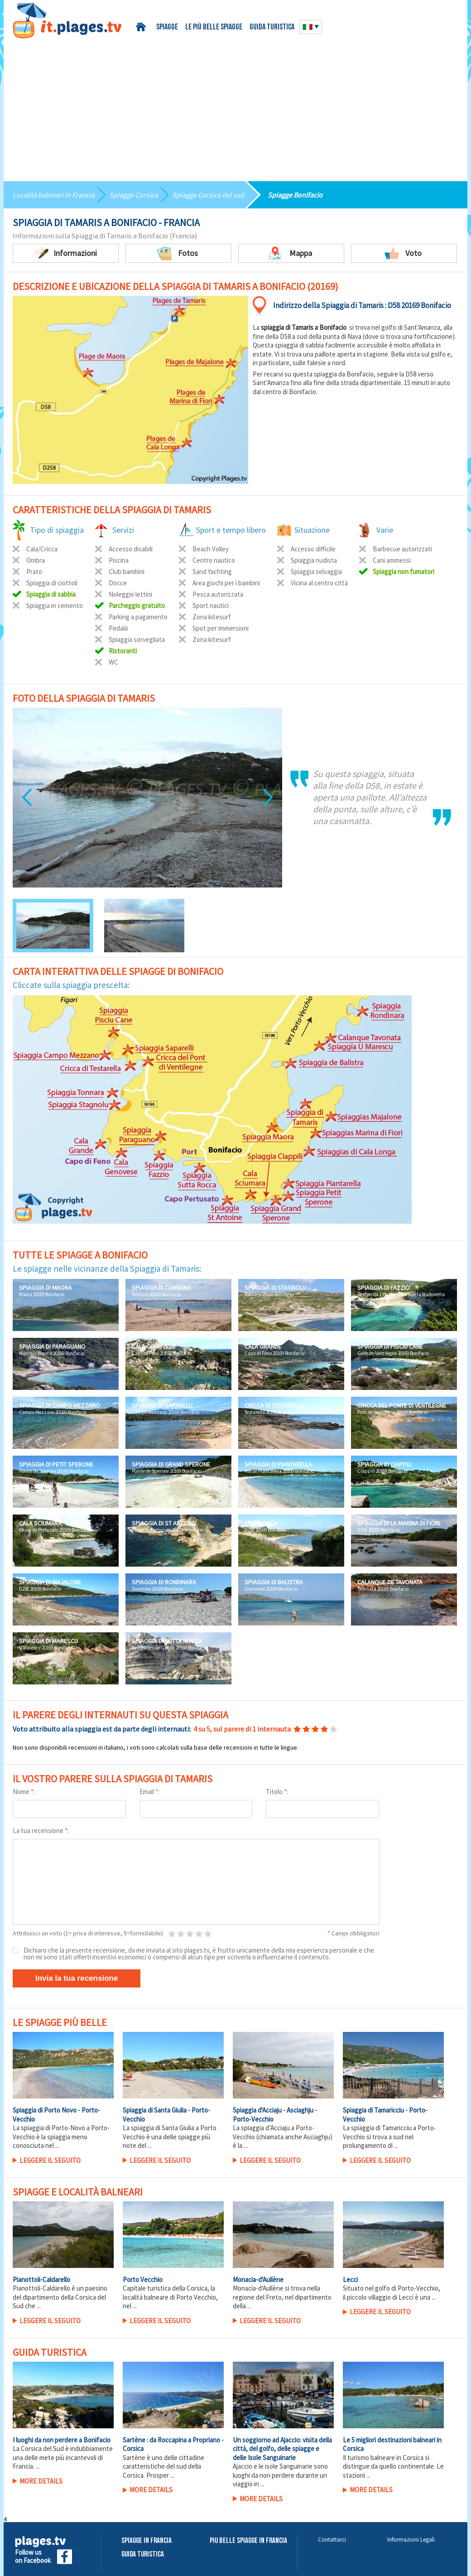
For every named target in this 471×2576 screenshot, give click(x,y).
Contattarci (332, 2539)
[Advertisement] (235, 106)
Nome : (24, 1791)
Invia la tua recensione (76, 1978)
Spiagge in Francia (146, 2541)
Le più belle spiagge (213, 27)
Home (142, 27)
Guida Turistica (142, 2554)
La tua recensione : (41, 1830)
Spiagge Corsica (133, 194)
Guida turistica (272, 27)
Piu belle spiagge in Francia (248, 2541)
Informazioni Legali (411, 2539)
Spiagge (167, 27)
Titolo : (277, 1791)
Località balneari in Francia (54, 194)
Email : (149, 1791)
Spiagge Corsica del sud (208, 194)
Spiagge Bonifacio (295, 194)
